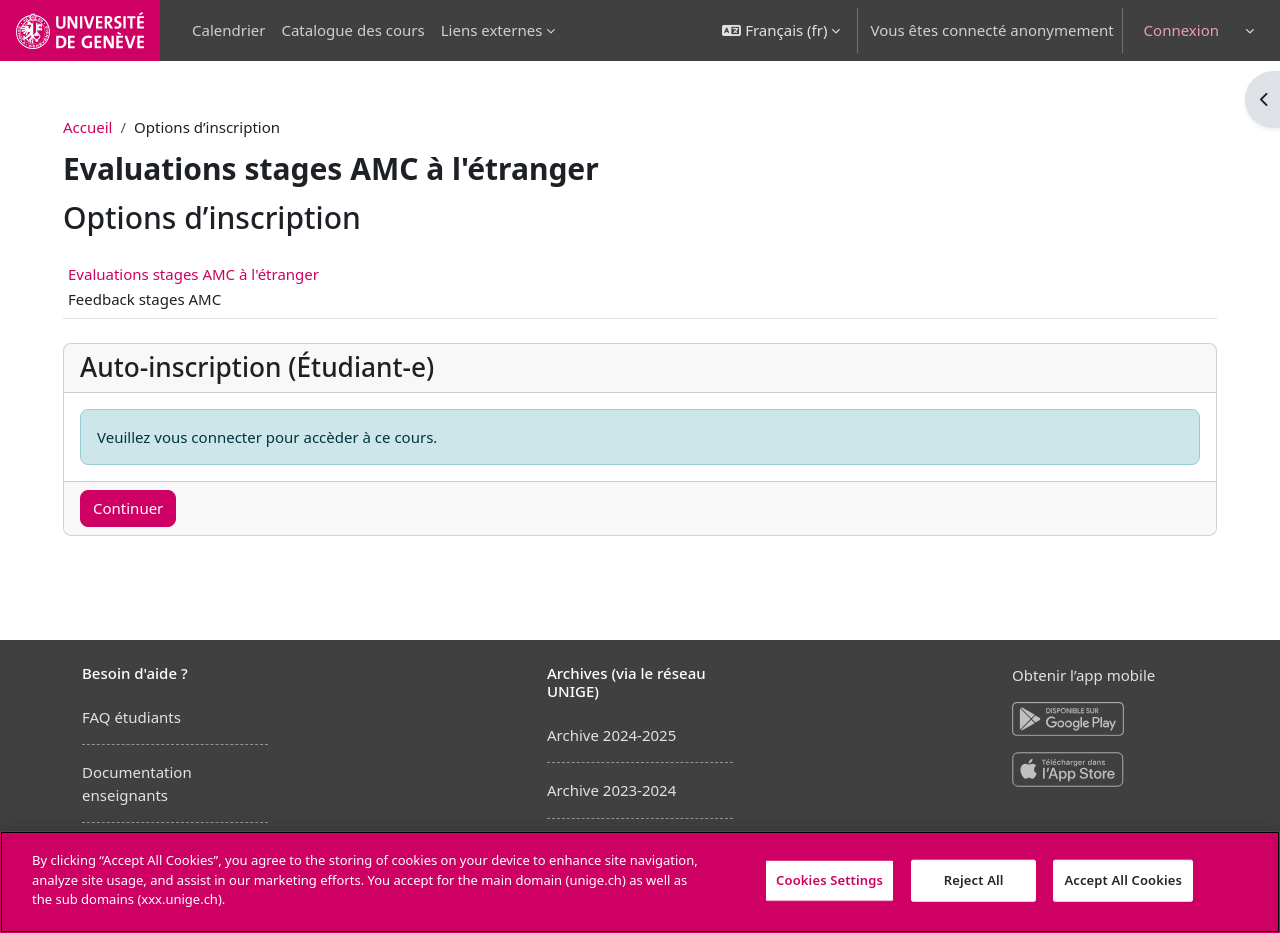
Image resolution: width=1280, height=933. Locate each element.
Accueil (95, 127)
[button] (781, 30)
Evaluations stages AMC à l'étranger (201, 274)
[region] (640, 882)
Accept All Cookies (1123, 880)
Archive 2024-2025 (611, 735)
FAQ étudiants (131, 717)
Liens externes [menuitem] (492, 30)
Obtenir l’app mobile (1083, 675)
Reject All (974, 880)
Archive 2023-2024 (611, 790)
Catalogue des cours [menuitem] (352, 30)
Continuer (136, 508)
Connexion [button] (1181, 30)
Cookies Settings (829, 880)
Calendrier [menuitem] (228, 30)
